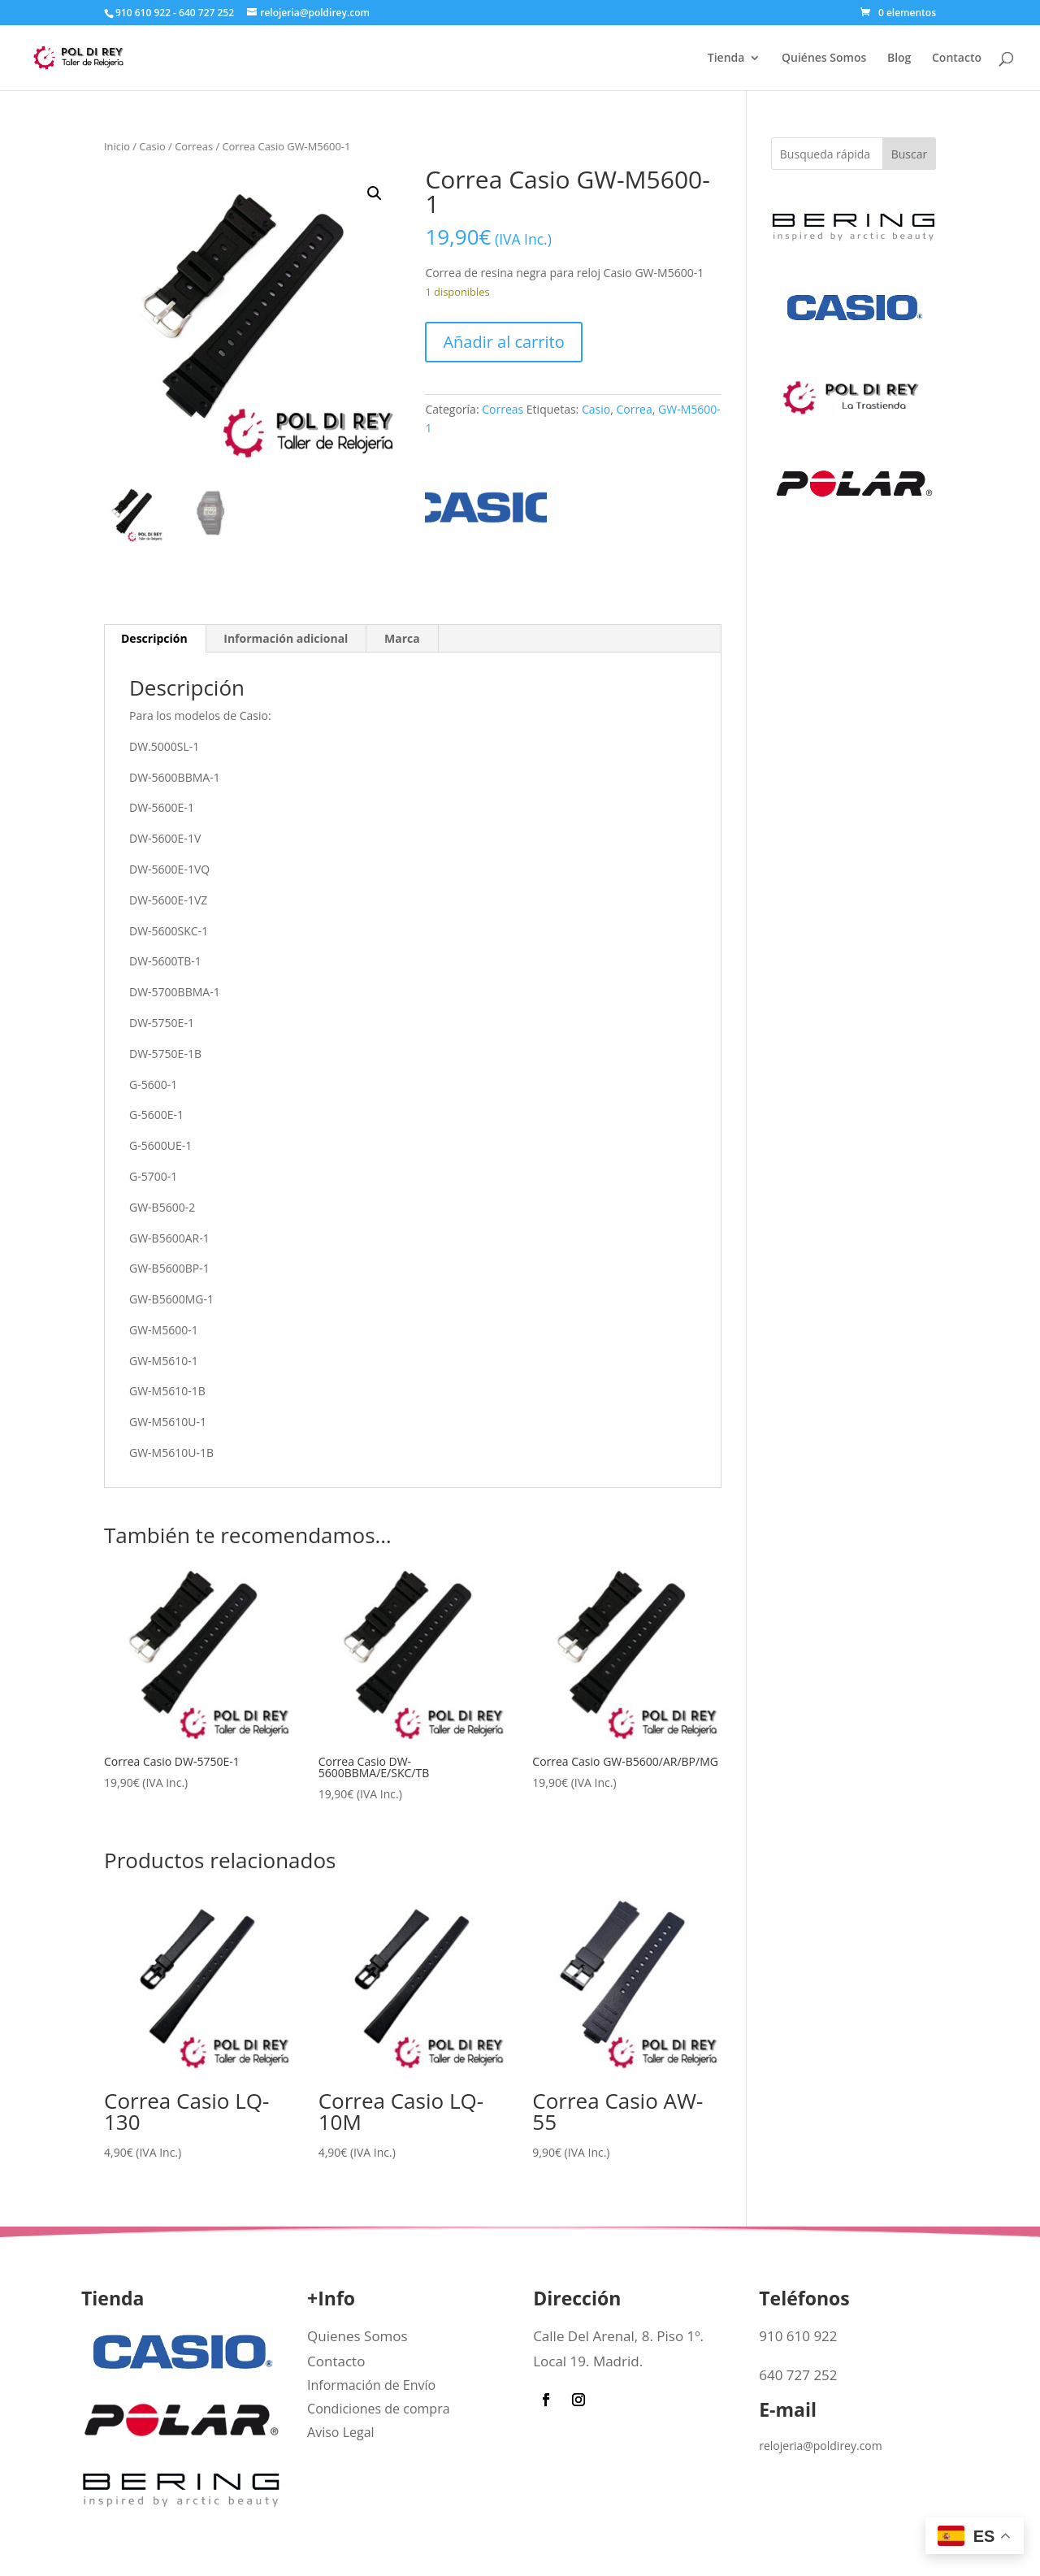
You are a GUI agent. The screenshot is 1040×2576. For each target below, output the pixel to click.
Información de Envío (371, 2385)
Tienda (726, 58)
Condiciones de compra (378, 2409)
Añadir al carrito (503, 342)
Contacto (957, 58)
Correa (634, 409)
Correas (194, 146)
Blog (899, 58)
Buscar (909, 154)
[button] (374, 193)
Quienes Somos (357, 2336)
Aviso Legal (341, 2432)
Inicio (117, 146)
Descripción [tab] (154, 638)
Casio (152, 146)
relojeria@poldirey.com (820, 2445)
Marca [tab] (402, 638)
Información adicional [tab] (285, 638)
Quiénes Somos (824, 58)
